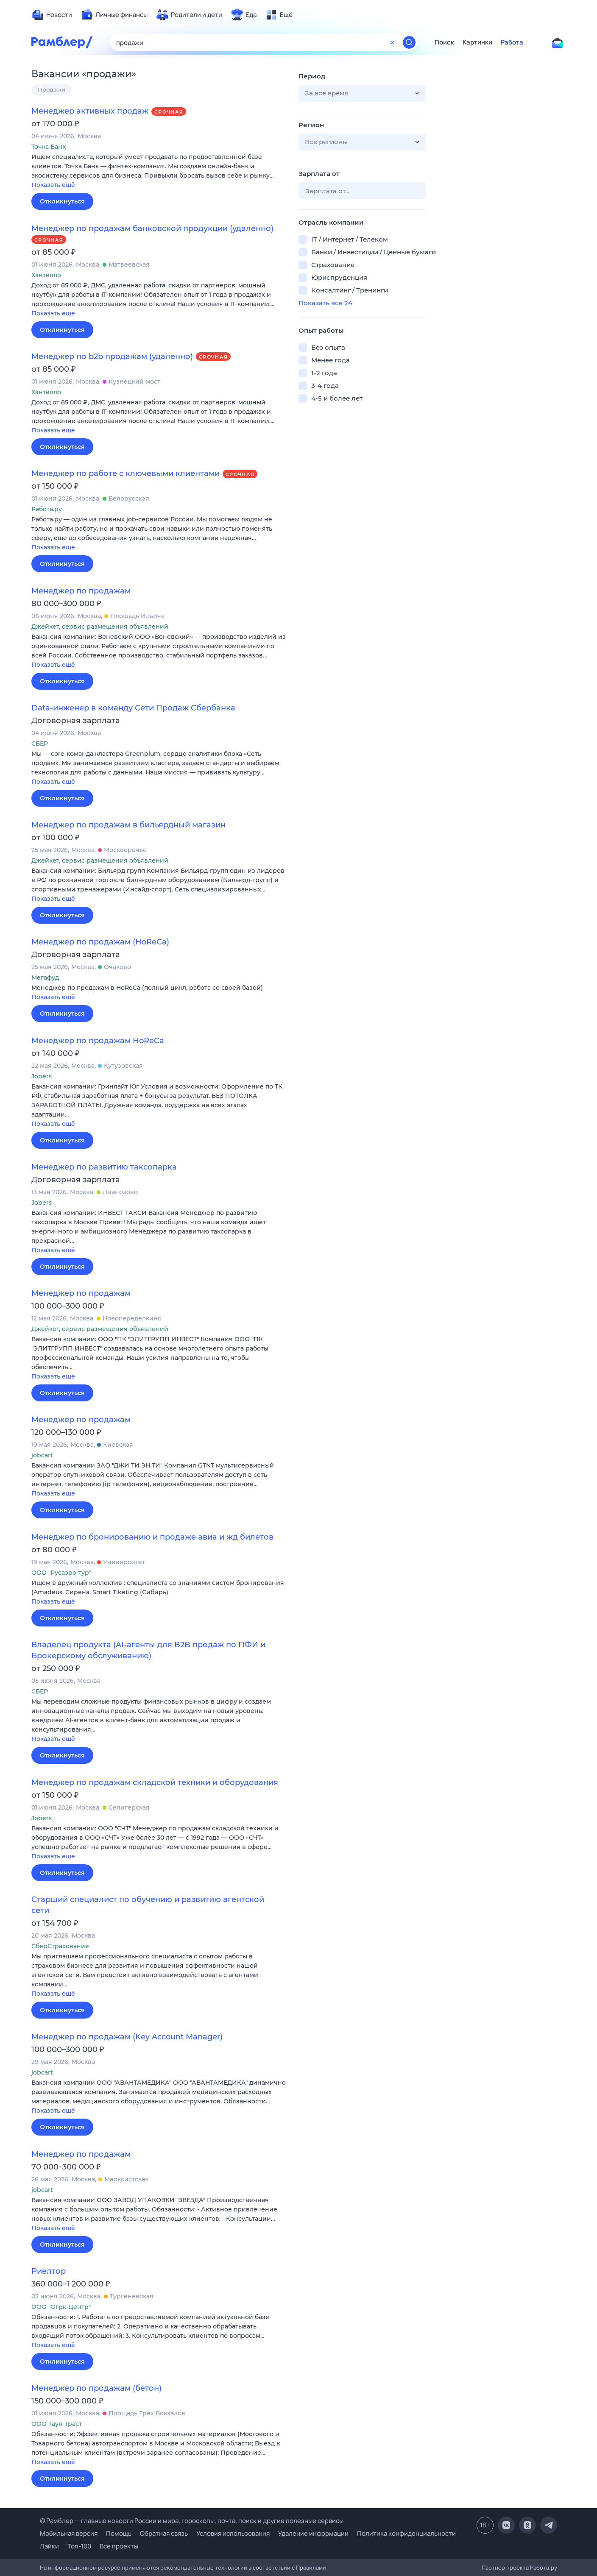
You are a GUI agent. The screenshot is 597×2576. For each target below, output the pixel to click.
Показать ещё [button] (53, 185)
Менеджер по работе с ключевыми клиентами (125, 473)
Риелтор (48, 2271)
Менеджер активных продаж (89, 111)
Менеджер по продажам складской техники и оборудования (154, 1782)
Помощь (118, 2533)
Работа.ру (543, 2567)
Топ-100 (79, 2546)
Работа (512, 42)
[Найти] (409, 42)
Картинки (477, 42)
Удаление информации (313, 2533)
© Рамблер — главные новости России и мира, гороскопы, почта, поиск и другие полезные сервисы (191, 2520)
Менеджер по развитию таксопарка (104, 1167)
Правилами (311, 2567)
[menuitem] (51, 14)
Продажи (51, 89)
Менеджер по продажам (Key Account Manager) (127, 2036)
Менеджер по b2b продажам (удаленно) (112, 356)
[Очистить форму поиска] (392, 42)
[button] (158, 171)
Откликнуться (62, 201)
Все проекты (119, 2546)
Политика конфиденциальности (406, 2533)
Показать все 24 (325, 303)
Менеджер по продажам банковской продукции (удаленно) (152, 228)
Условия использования (233, 2533)
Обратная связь (164, 2533)
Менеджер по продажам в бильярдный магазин (128, 825)
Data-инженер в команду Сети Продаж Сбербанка (133, 708)
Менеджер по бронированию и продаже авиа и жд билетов (152, 1537)
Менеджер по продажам (81, 591)
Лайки (49, 2546)
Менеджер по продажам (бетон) (96, 2388)
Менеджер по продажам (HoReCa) (100, 942)
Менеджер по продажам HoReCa (97, 1040)
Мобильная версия (69, 2533)
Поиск (444, 42)
